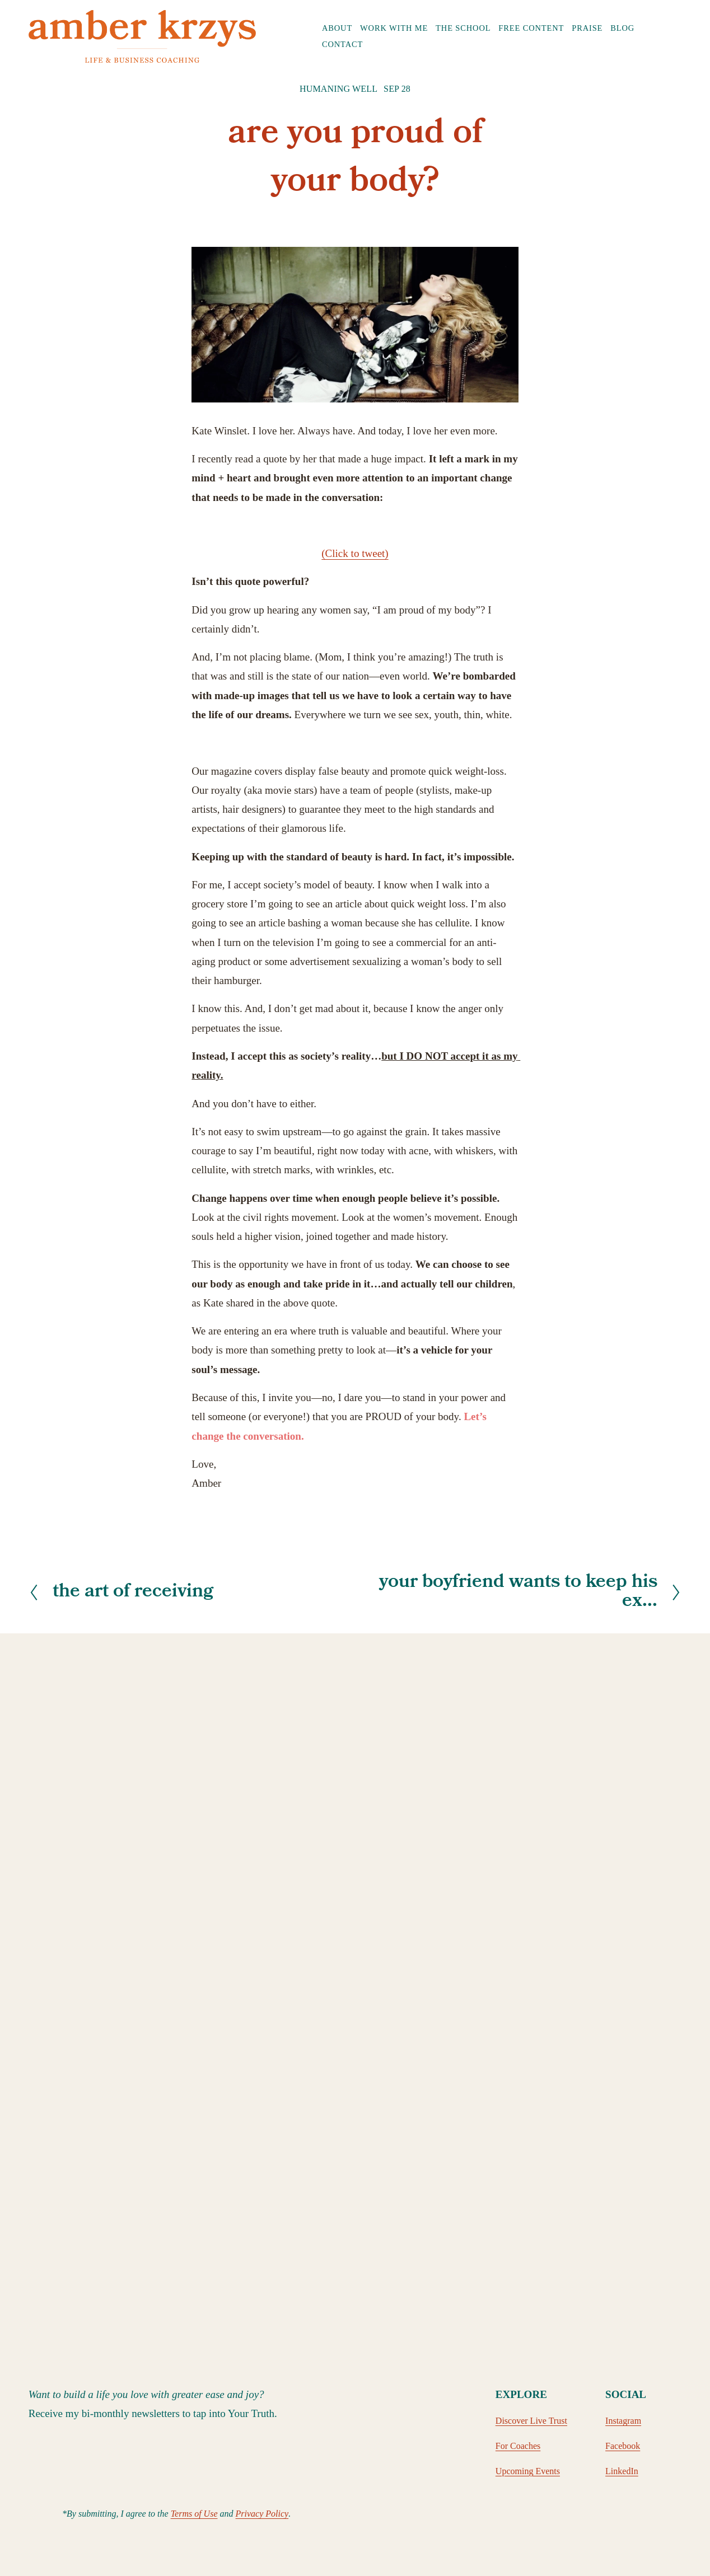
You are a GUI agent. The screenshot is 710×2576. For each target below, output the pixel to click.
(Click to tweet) (354, 553)
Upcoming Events (528, 2471)
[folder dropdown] (337, 28)
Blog (622, 28)
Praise (587, 28)
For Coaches (518, 2446)
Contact (342, 44)
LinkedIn (621, 2471)
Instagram (623, 2420)
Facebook (622, 2446)
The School (463, 28)
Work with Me (394, 28)
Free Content (531, 28)
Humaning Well (338, 88)
